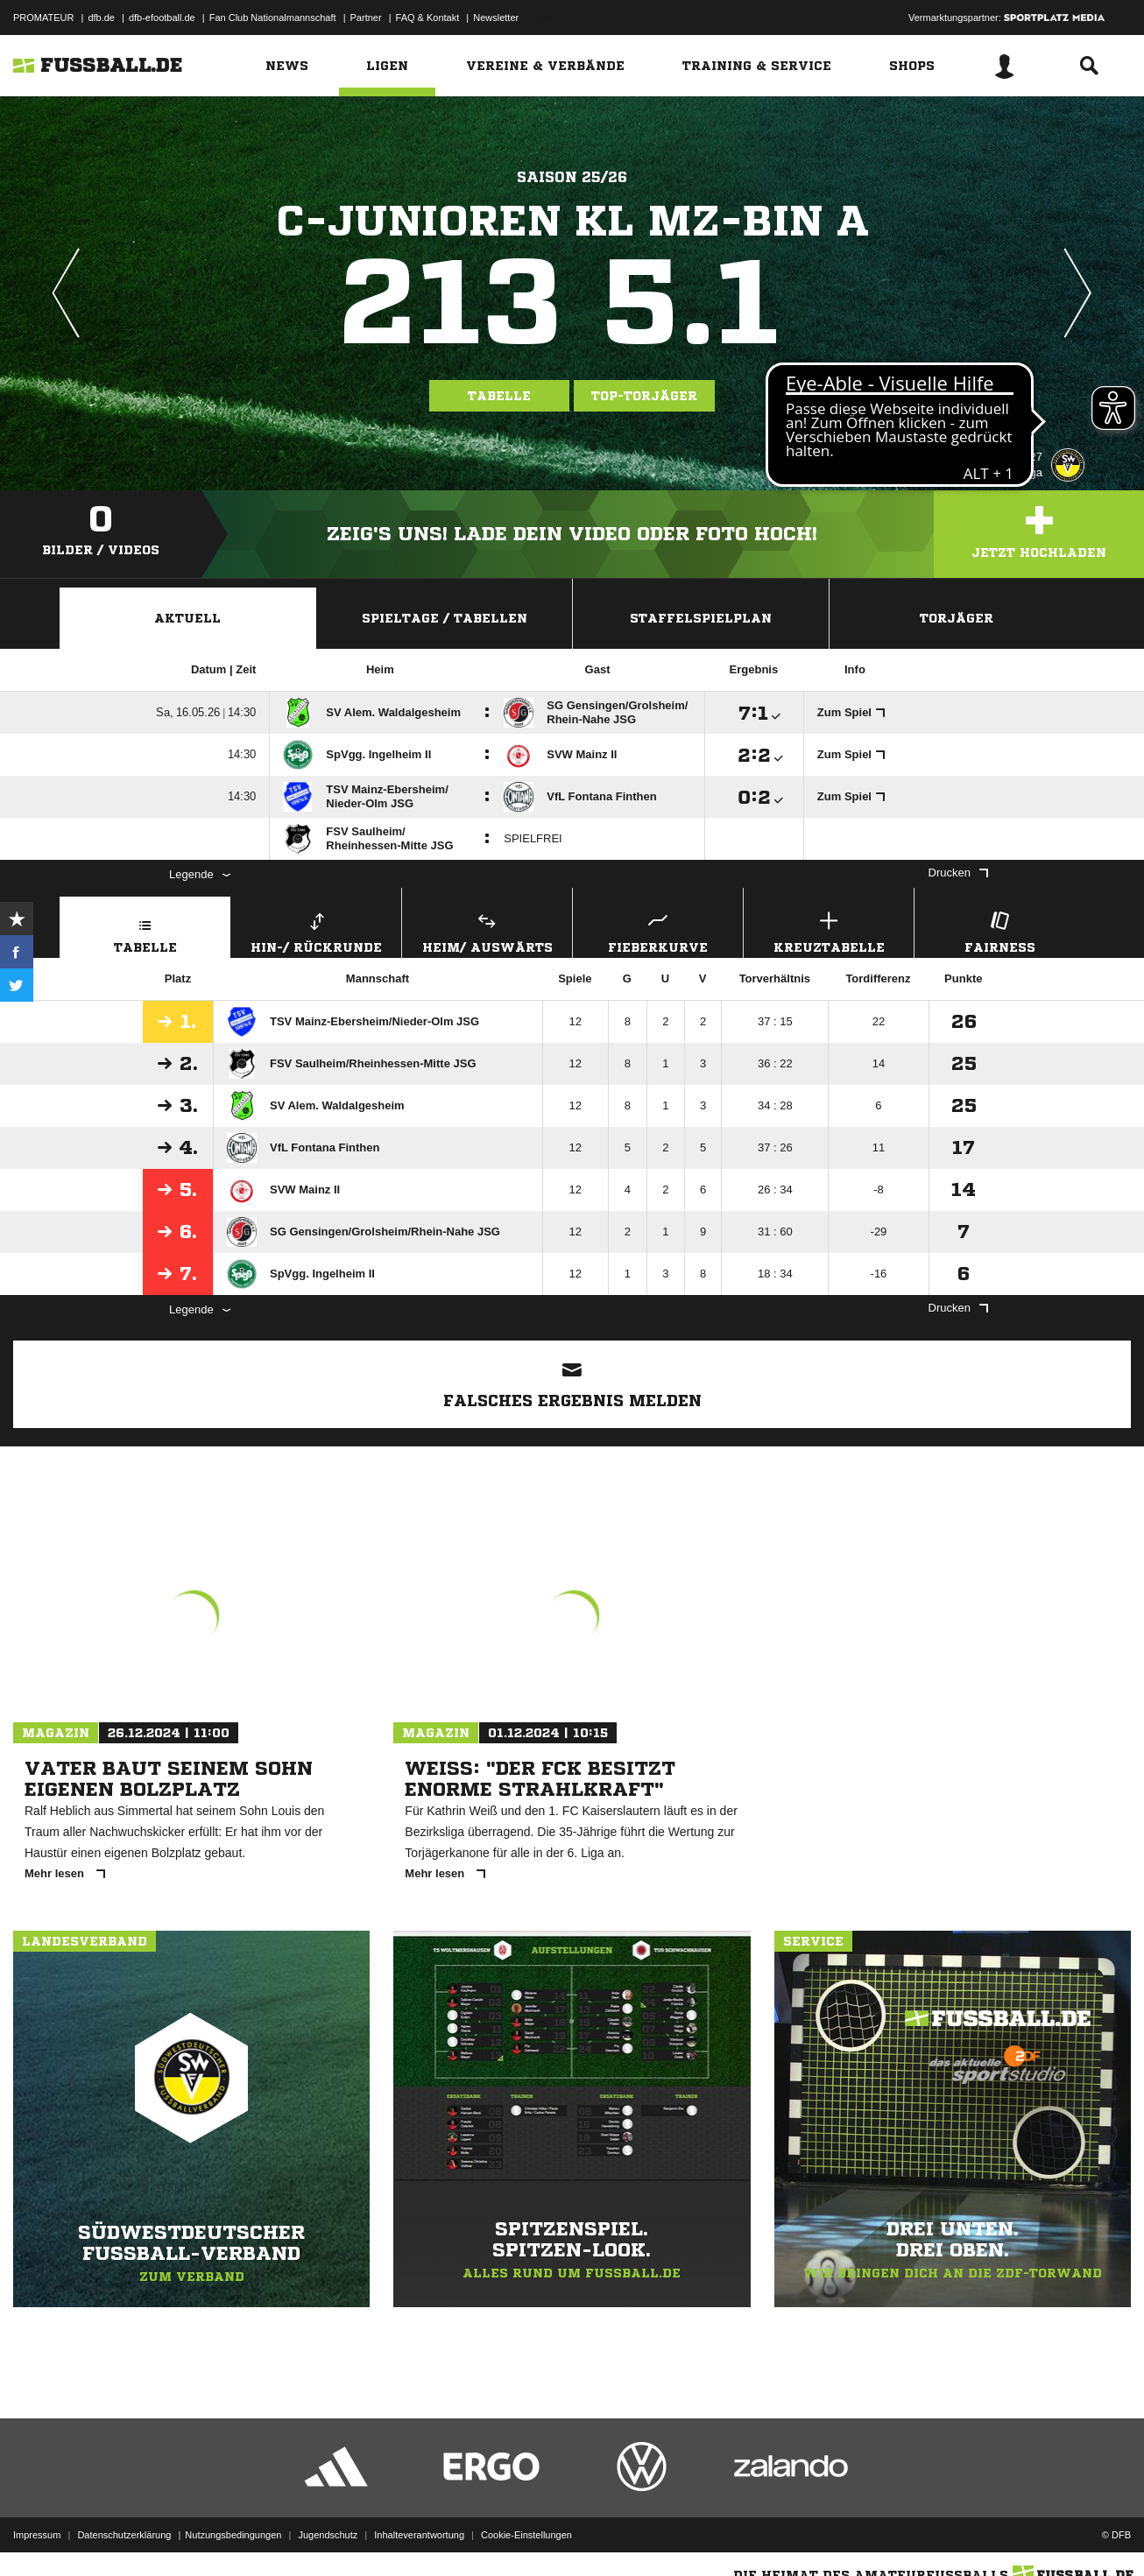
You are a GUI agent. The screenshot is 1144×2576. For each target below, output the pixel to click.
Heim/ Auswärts (487, 930)
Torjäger (956, 618)
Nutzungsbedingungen (233, 2535)
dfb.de (101, 17)
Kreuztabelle (828, 930)
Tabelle (499, 396)
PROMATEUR (43, 17)
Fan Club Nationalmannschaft (272, 17)
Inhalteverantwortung (419, 2535)
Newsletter (496, 17)
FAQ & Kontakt (428, 17)
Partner (366, 17)
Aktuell (187, 618)
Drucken (958, 872)
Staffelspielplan (701, 618)
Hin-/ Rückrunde (316, 930)
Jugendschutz (327, 2535)
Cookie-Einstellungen (526, 2535)
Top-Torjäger (644, 396)
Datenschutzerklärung (124, 2535)
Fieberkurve (658, 930)
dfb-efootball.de (162, 17)
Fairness (999, 930)
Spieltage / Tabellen (444, 618)
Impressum (36, 2535)
